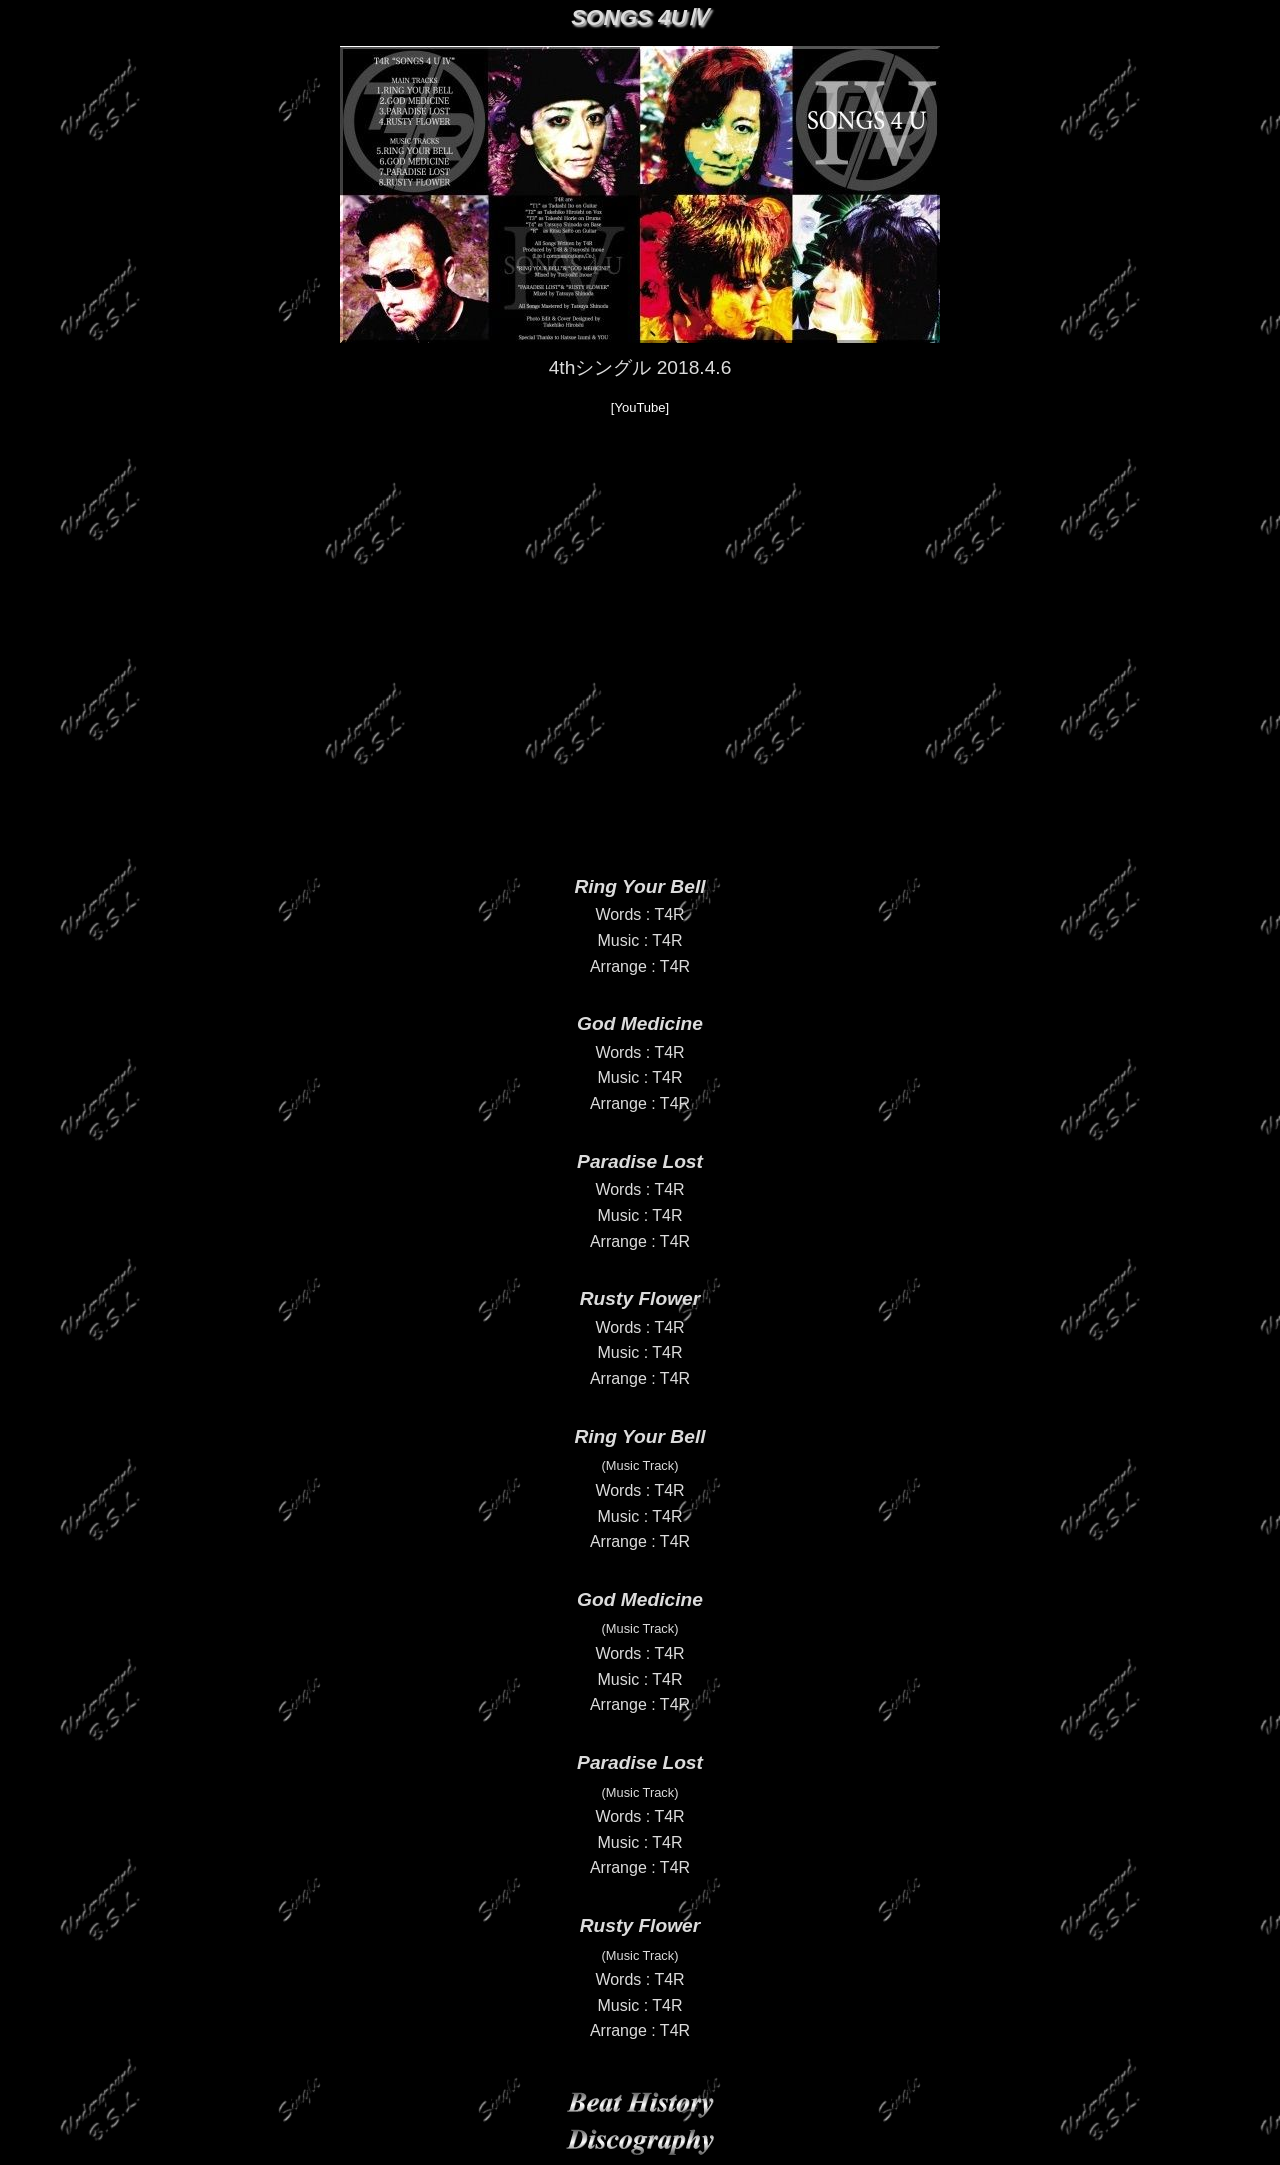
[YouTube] (640, 407)
